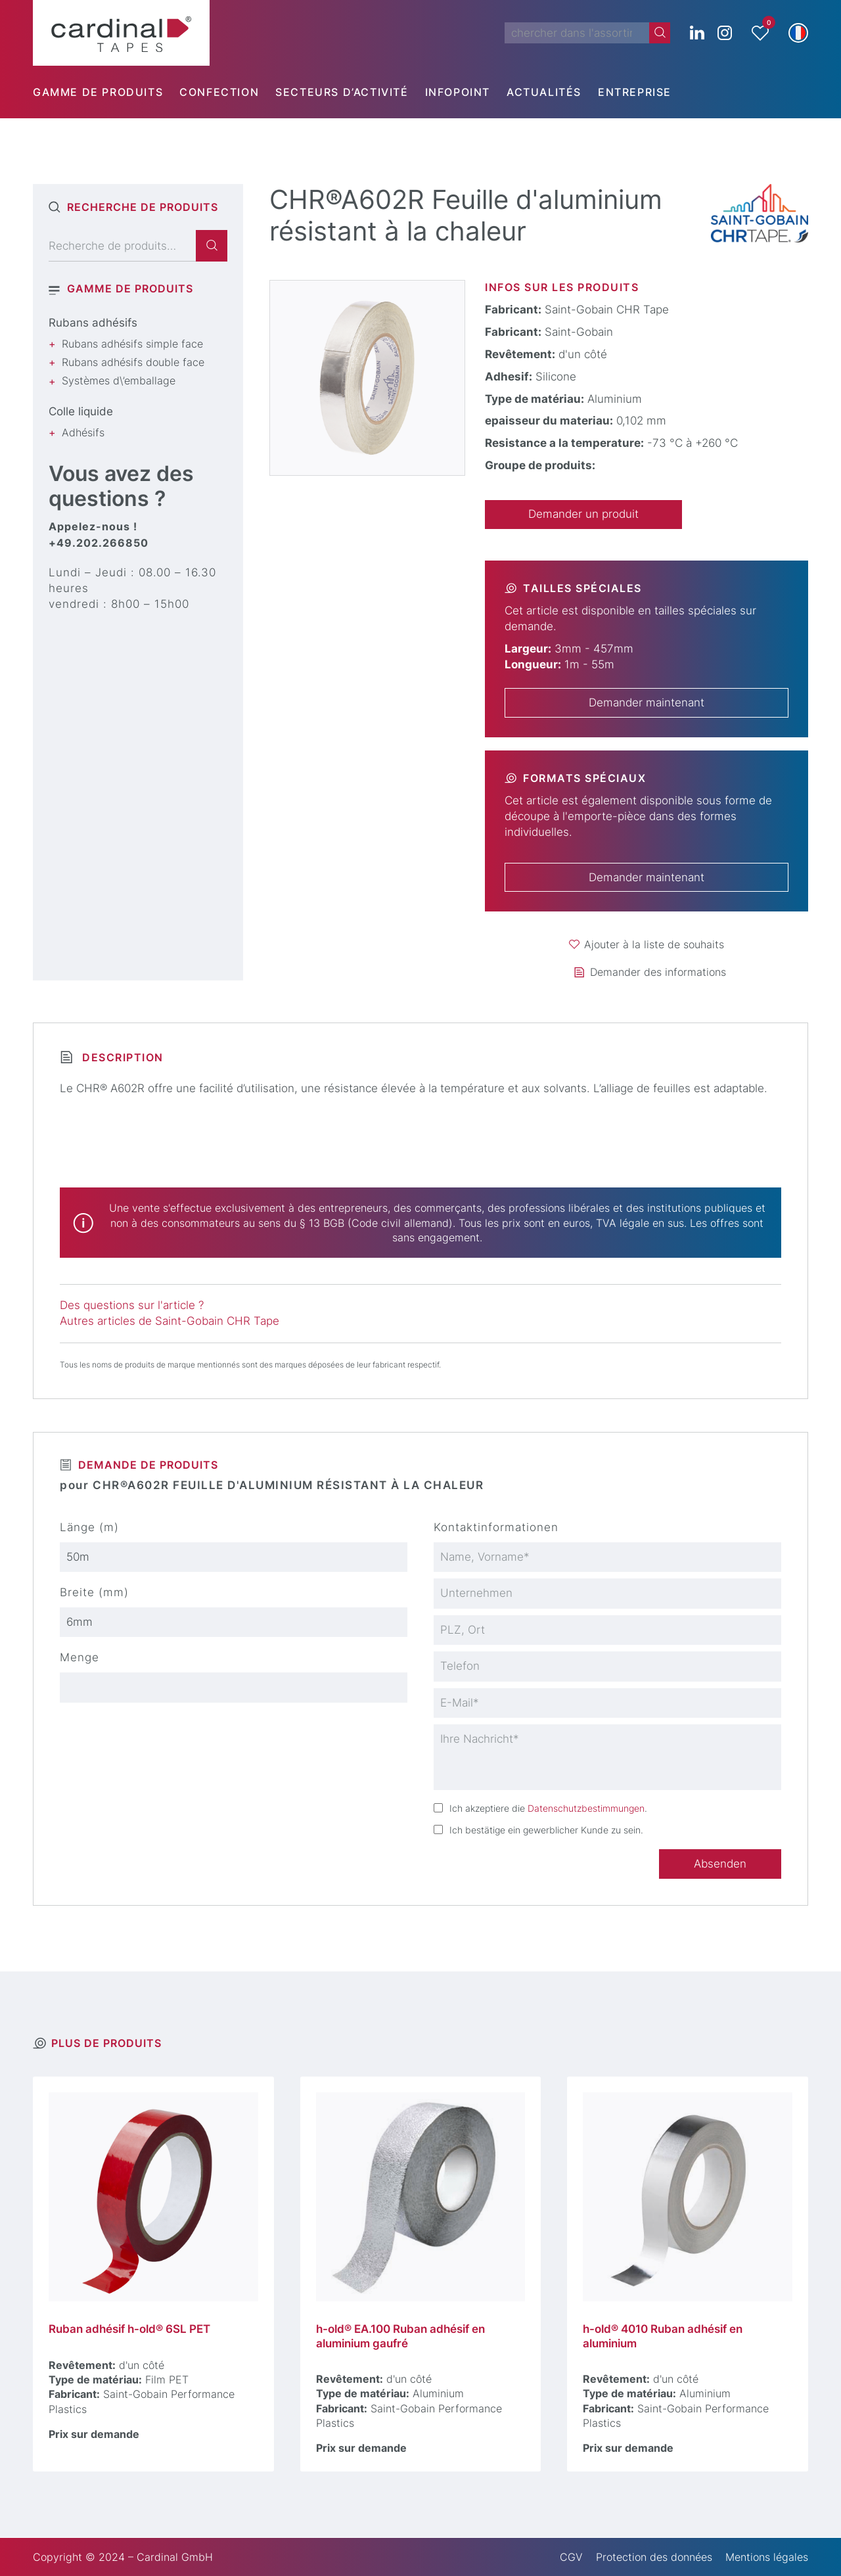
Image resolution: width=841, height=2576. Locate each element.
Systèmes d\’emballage (118, 380)
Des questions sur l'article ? (132, 1305)
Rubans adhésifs (93, 322)
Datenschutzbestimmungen (586, 1808)
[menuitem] (106, 92)
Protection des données (654, 2557)
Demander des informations (658, 971)
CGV (571, 2557)
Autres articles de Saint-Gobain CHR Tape (169, 1320)
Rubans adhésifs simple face (132, 343)
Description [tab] (121, 1057)
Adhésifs (83, 432)
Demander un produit (583, 513)
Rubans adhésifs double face (133, 362)
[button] (798, 33)
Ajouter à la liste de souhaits (654, 944)
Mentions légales (766, 2557)
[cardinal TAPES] (121, 33)
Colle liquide (81, 411)
